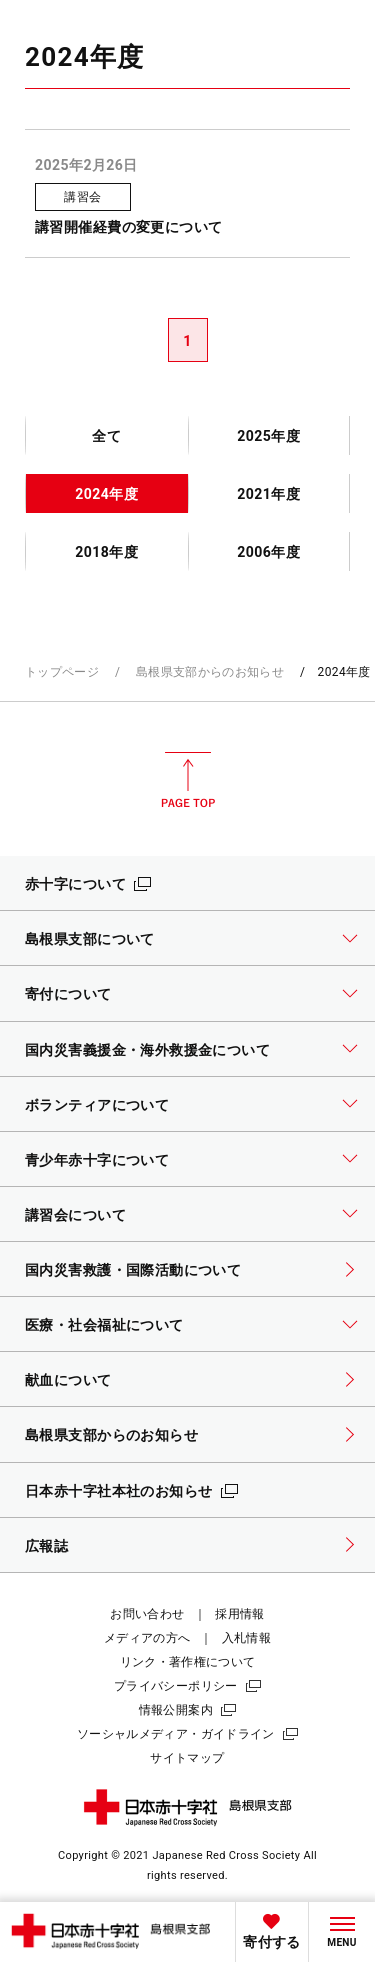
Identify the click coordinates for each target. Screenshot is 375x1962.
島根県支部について (90, 939)
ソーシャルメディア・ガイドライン (176, 1734)
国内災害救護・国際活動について (133, 1270)
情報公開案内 (176, 1710)
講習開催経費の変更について (129, 227)
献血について (68, 1380)
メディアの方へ (147, 1638)
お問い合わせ (147, 1614)
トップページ (62, 672)
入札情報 (246, 1638)
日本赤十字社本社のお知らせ (119, 1491)
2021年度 (268, 494)
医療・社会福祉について (104, 1325)
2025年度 (268, 436)
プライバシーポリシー (176, 1686)
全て (106, 436)
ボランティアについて (97, 1105)
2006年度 (268, 552)
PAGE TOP (188, 780)
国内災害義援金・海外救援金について (147, 1050)
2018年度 (106, 552)
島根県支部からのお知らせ (210, 672)
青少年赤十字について (97, 1160)
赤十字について (75, 884)
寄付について (68, 994)
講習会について (75, 1215)
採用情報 (239, 1614)
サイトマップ (187, 1758)
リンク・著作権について (188, 1662)
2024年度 (106, 494)
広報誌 (46, 1546)
